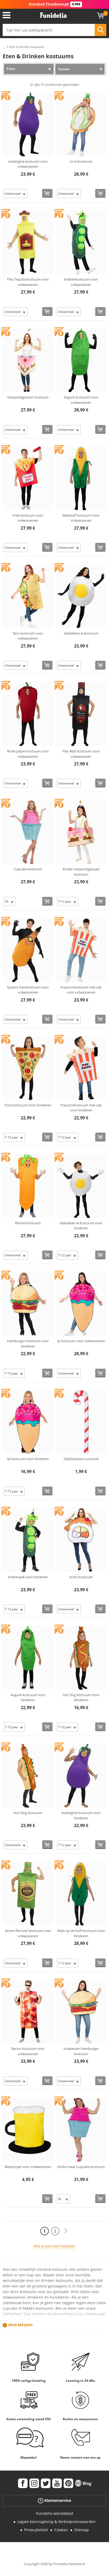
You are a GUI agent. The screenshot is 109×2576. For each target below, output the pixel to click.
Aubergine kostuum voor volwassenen (28, 164)
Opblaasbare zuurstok (81, 1458)
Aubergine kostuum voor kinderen (81, 1815)
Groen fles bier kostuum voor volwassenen (28, 1933)
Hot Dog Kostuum (28, 1812)
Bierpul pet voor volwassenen (28, 2166)
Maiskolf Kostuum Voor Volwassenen (81, 518)
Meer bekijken (20, 2325)
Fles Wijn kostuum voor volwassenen (81, 754)
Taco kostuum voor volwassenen (28, 636)
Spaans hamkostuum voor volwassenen (28, 990)
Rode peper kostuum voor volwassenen (28, 754)
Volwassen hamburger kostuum (81, 2051)
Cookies (61, 2529)
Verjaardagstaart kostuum (28, 397)
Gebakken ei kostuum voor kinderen (81, 1226)
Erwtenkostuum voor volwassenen (81, 282)
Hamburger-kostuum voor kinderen (28, 1343)
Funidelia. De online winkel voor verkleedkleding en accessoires (53, 15)
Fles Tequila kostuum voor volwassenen (28, 282)
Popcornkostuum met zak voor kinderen (81, 1108)
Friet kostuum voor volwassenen (28, 518)
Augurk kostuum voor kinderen (28, 1697)
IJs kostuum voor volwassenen (81, 1340)
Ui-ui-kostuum (81, 161)
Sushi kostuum (81, 1577)
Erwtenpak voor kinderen (28, 1577)
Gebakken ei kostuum (81, 633)
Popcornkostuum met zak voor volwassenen (81, 990)
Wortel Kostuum (28, 1223)
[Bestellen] (47, 193)
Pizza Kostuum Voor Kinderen (28, 1105)
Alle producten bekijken (54, 2246)
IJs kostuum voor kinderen (28, 1458)
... (4, 47)
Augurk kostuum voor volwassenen (81, 400)
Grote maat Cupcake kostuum (81, 2166)
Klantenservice (54, 2500)
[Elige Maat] (15, 193)
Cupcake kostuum (28, 869)
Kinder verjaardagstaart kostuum (81, 872)
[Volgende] (66, 2231)
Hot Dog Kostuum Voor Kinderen (81, 1697)
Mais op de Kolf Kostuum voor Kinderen (81, 1933)
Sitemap (81, 2529)
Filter (11, 68)
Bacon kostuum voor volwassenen (28, 2051)
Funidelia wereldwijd (54, 2513)
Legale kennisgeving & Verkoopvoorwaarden (57, 2521)
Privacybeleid (36, 2529)
